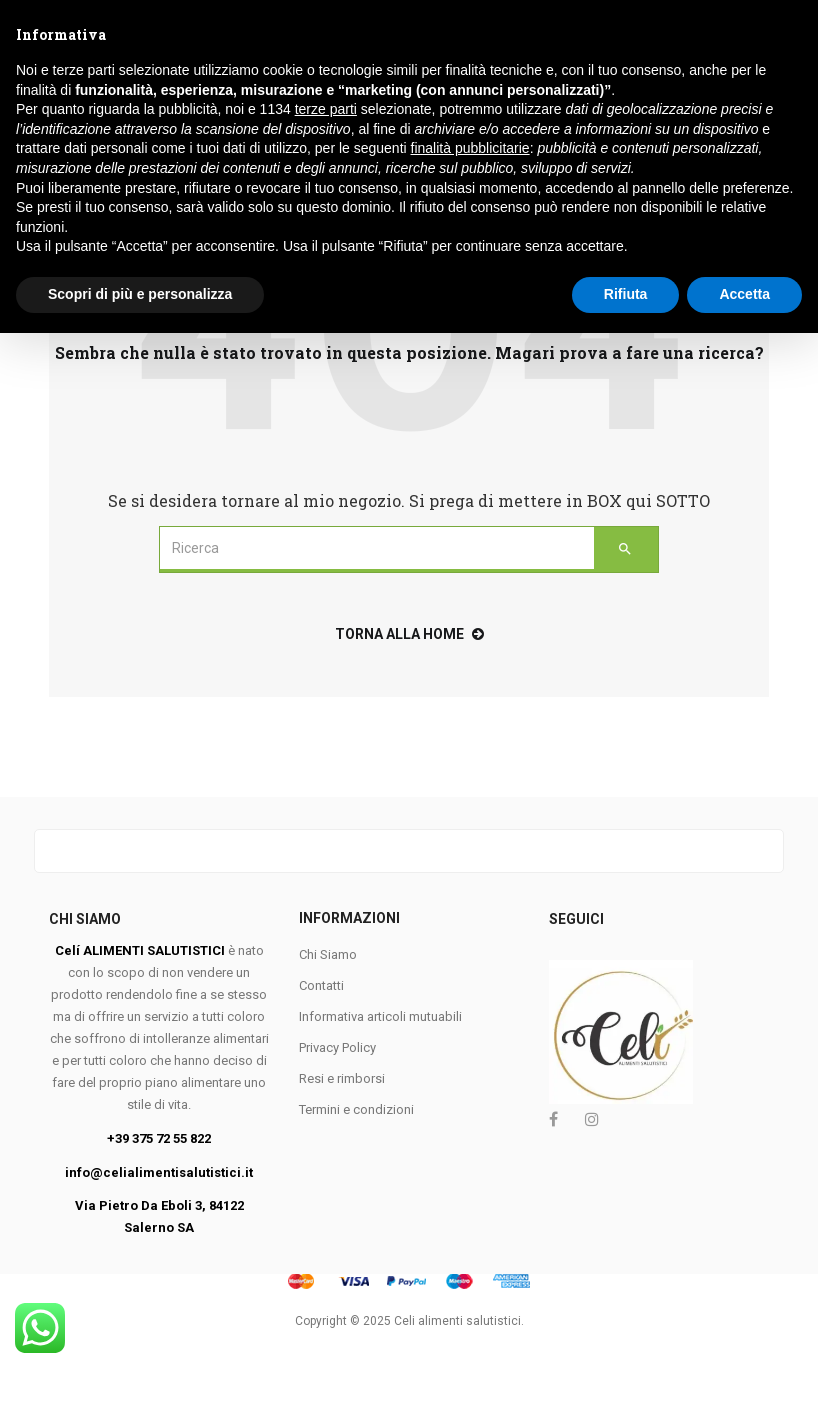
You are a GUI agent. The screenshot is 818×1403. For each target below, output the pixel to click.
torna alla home (409, 634)
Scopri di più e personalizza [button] (140, 1364)
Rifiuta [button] (626, 1364)
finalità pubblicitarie (470, 1219)
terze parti (326, 1180)
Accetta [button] (744, 1364)
